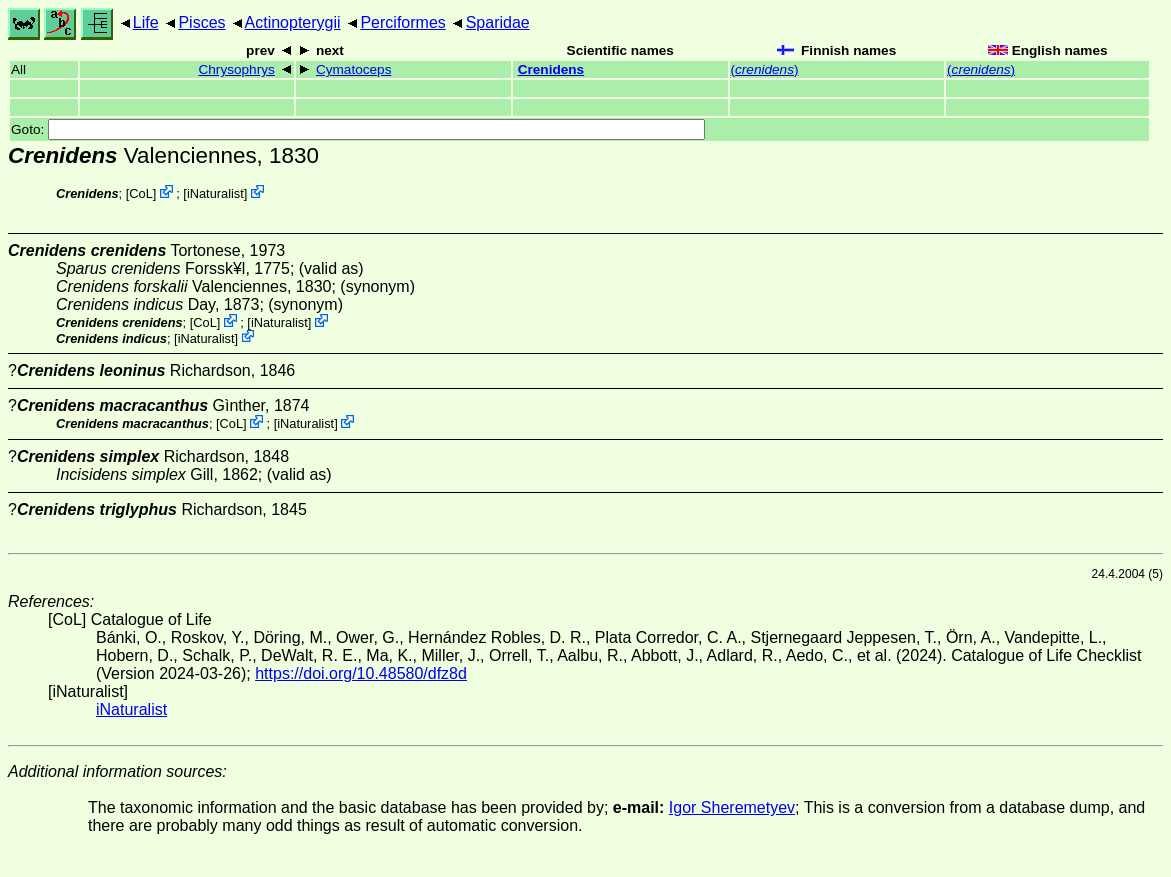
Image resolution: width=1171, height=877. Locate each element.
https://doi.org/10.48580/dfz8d (361, 673)
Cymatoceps (354, 69)
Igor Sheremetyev (732, 807)
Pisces (201, 22)
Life (146, 22)
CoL (140, 193)
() (765, 69)
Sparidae (498, 22)
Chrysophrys (236, 69)
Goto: (358, 129)
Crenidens (551, 69)
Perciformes (402, 22)
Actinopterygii (293, 22)
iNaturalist (215, 193)
